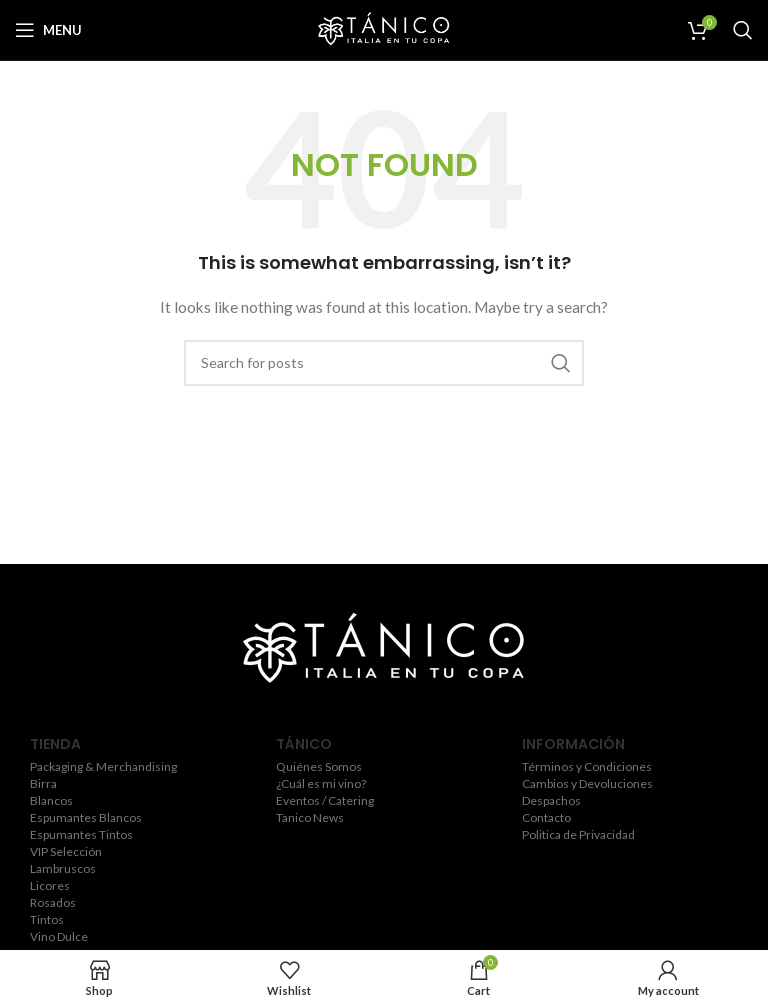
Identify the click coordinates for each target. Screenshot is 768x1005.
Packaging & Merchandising (103, 767)
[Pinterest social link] (440, 712)
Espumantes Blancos (86, 818)
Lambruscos (63, 869)
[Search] (743, 30)
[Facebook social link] (324, 712)
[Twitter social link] (351, 712)
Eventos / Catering (325, 801)
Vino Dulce (59, 937)
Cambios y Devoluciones (587, 784)
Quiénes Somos (319, 767)
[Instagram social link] (380, 712)
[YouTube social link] (410, 712)
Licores (50, 886)
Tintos (47, 920)
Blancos (51, 801)
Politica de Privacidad (578, 835)
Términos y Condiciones (587, 767)
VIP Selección (66, 852)
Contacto (546, 818)
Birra (43, 784)
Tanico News (310, 818)
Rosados (53, 903)
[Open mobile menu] (48, 30)
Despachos (551, 801)
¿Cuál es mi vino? (321, 784)
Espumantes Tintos (81, 835)
